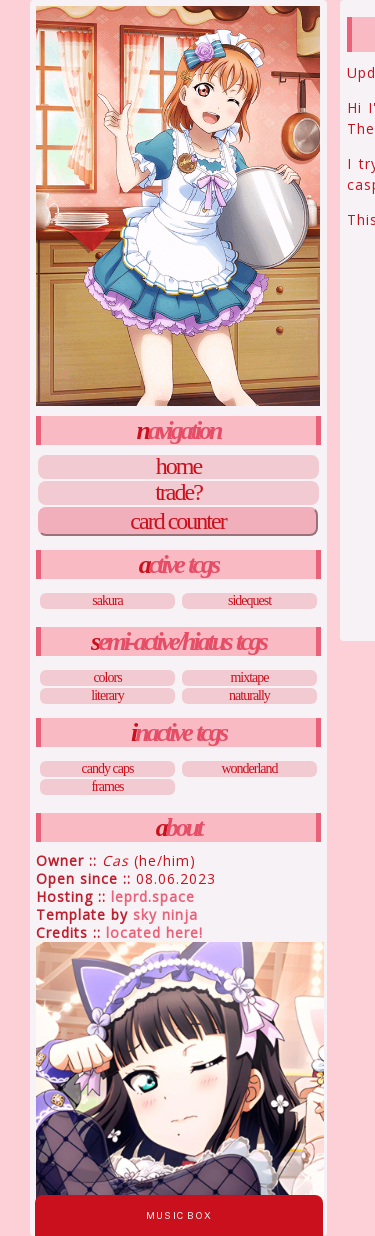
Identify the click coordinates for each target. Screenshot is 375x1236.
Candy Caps (108, 768)
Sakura (107, 600)
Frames (107, 786)
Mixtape (249, 677)
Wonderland (249, 768)
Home (178, 467)
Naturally (249, 695)
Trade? (178, 493)
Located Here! (154, 932)
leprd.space (153, 896)
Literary (107, 695)
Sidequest (249, 600)
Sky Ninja (165, 914)
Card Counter (177, 521)
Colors (107, 677)
